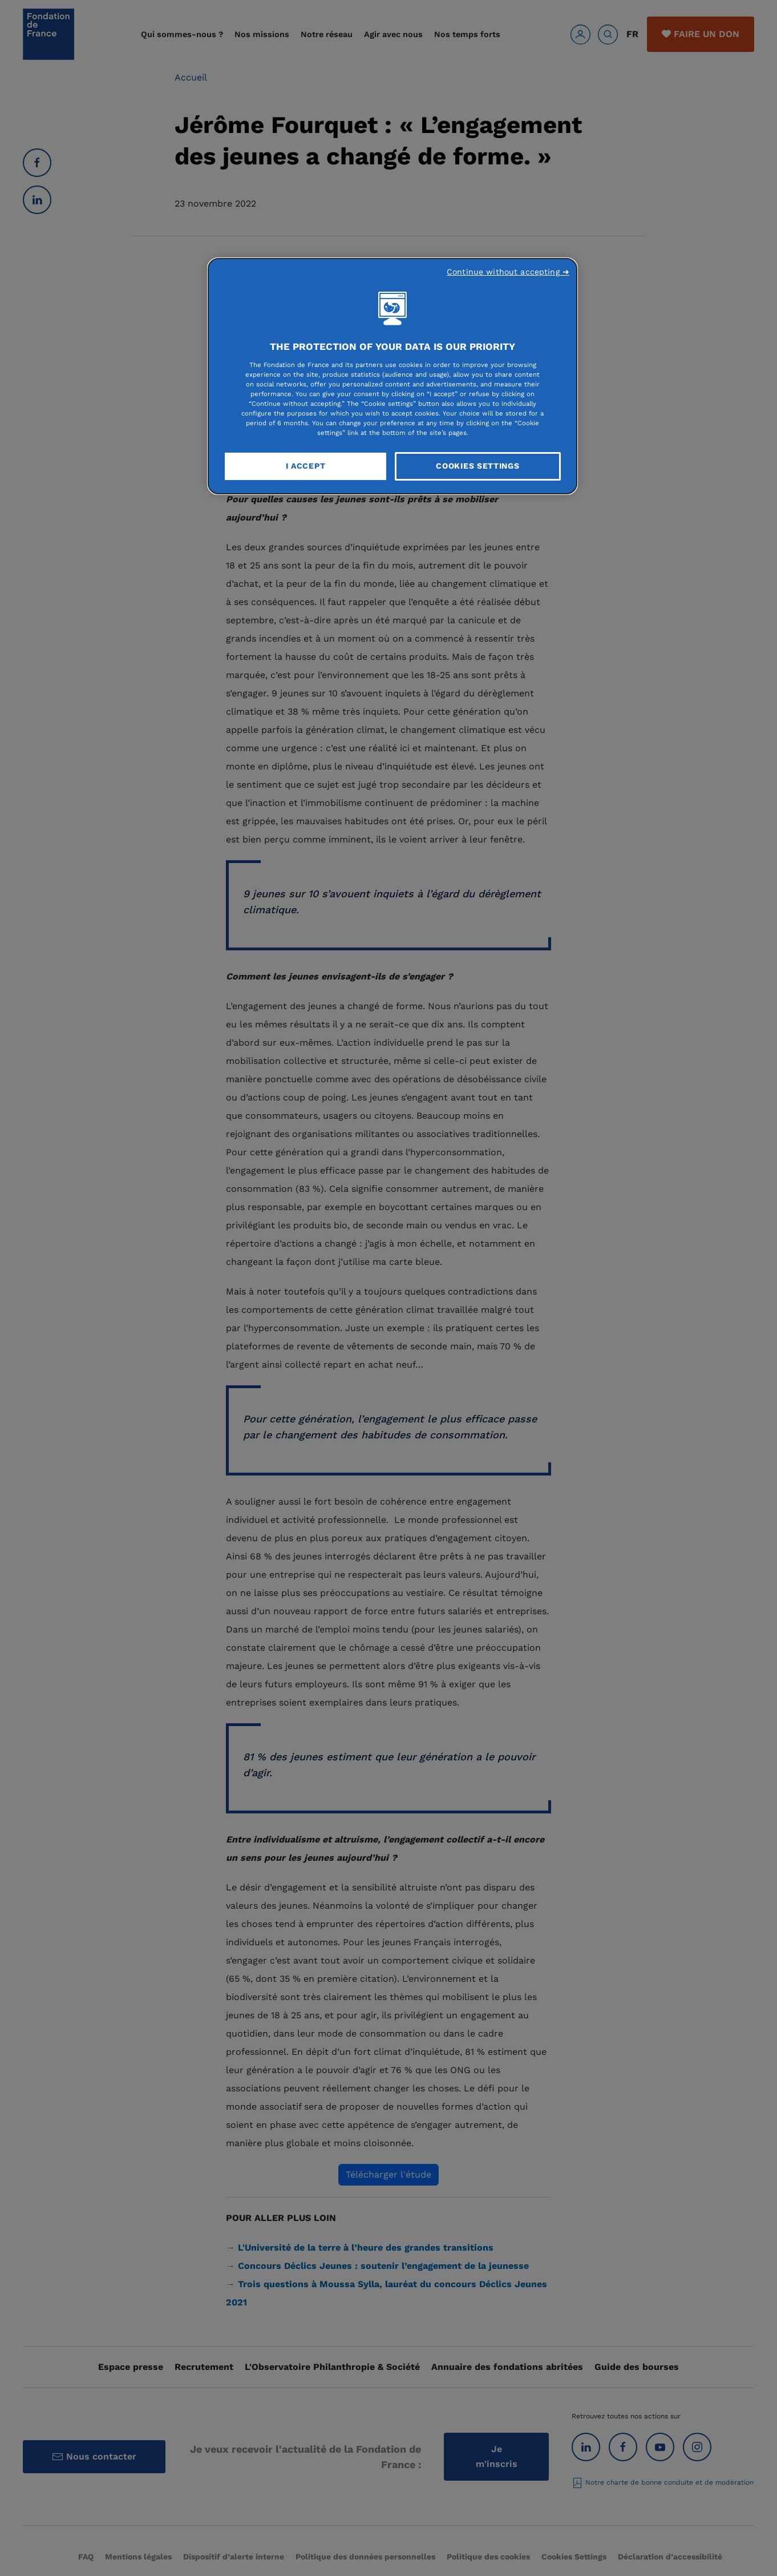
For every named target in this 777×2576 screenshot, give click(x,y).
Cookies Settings (477, 465)
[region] (392, 376)
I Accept (306, 465)
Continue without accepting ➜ (508, 271)
